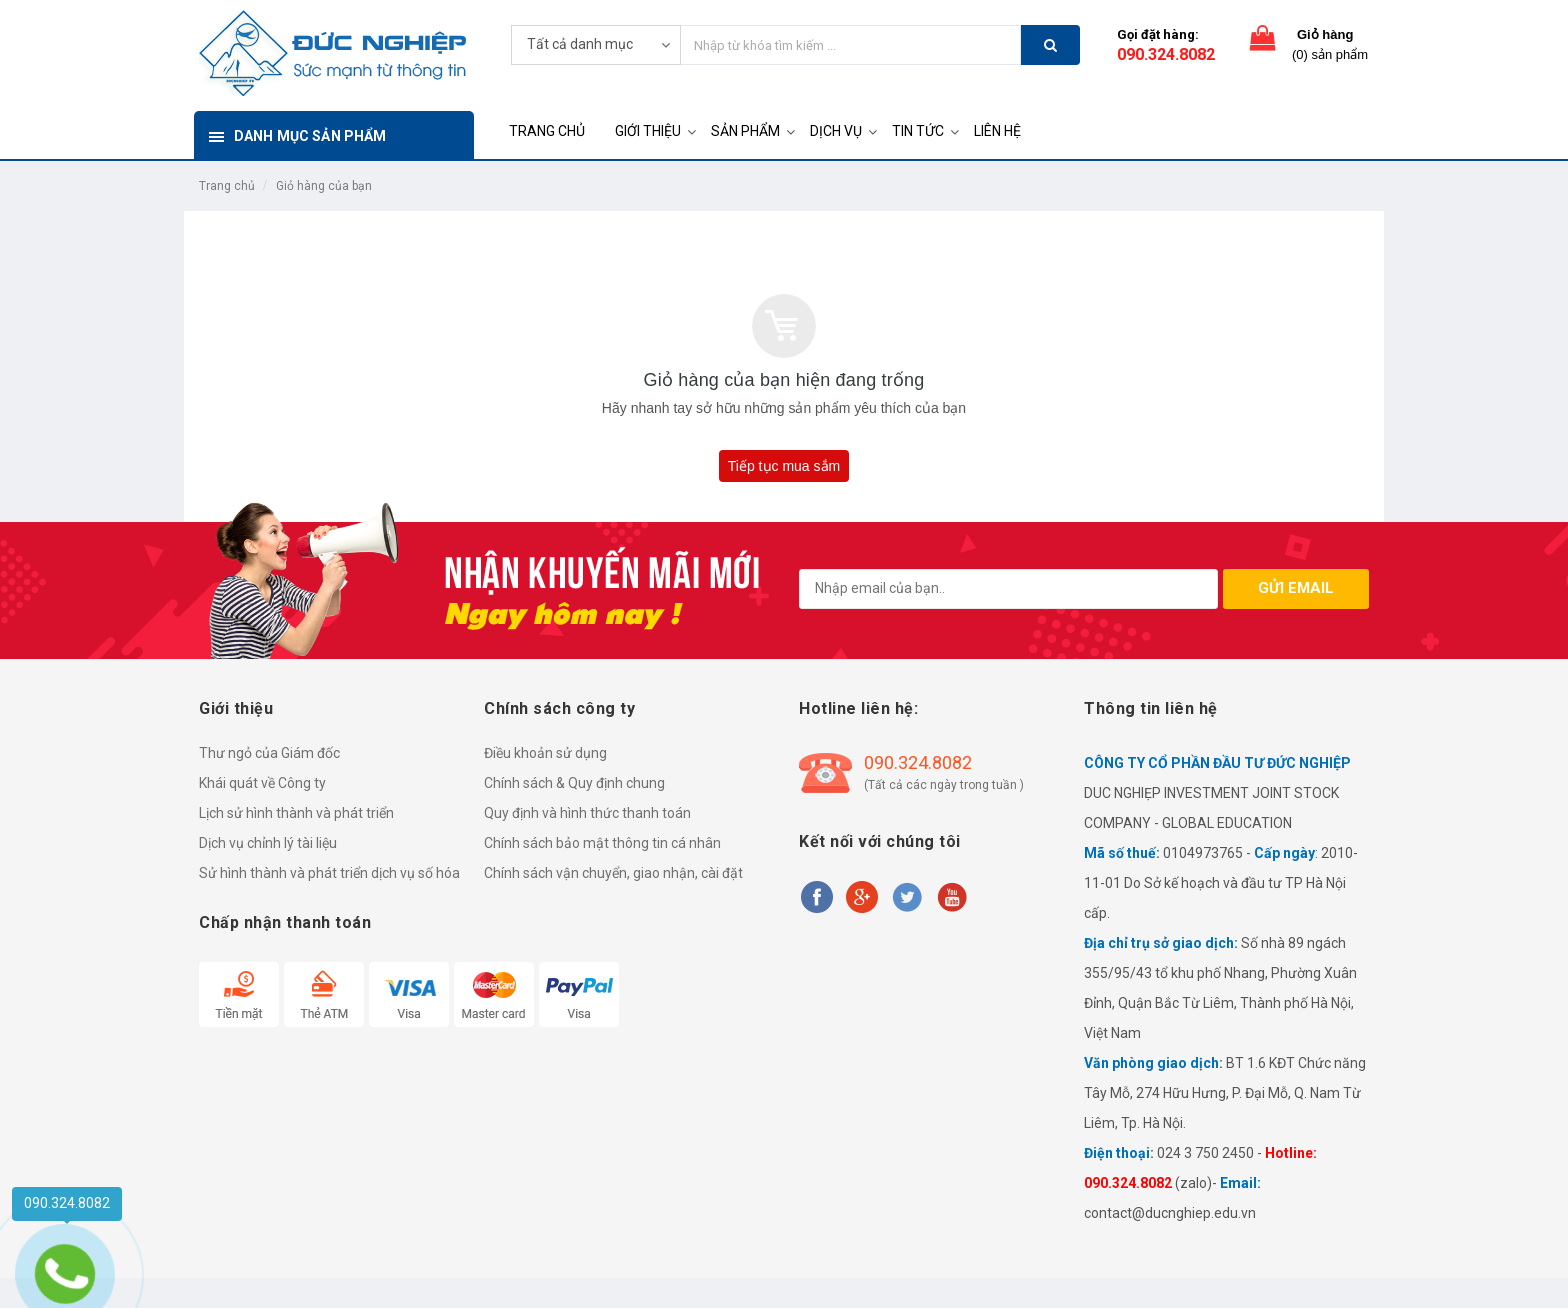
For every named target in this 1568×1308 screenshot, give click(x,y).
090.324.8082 (1166, 54)
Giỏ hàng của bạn (324, 186)
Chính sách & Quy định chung (574, 783)
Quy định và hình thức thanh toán (587, 813)
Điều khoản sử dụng (545, 753)
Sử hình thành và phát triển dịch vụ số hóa (329, 873)
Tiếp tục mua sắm (784, 466)
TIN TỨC (918, 131)
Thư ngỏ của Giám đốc (269, 753)
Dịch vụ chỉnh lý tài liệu (268, 843)
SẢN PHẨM (745, 131)
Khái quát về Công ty (262, 783)
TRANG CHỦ (547, 131)
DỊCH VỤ (836, 131)
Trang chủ (227, 186)
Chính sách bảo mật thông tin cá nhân (602, 843)
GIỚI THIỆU (648, 131)
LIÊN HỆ (997, 131)
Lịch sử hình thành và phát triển (296, 813)
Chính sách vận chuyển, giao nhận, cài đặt (613, 873)
